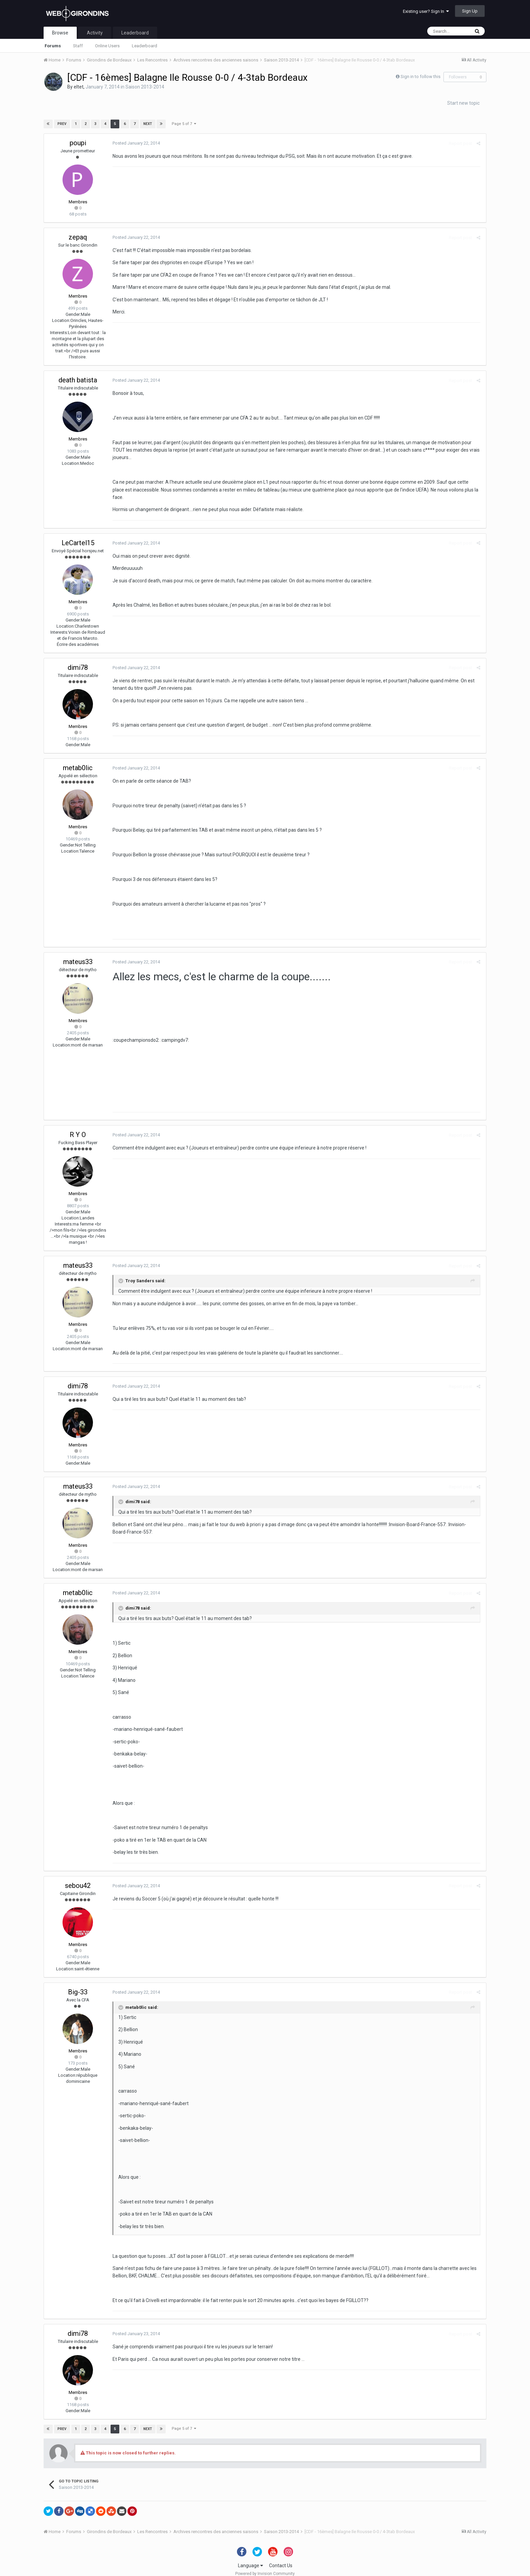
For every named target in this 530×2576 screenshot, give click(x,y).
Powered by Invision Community (265, 2566)
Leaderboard (144, 45)
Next (147, 124)
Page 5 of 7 (184, 124)
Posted (135, 143)
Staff (78, 45)
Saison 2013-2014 (144, 87)
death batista (77, 380)
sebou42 (78, 1878)
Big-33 (78, 1984)
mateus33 (78, 954)
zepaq (78, 237)
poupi (78, 143)
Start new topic (463, 103)
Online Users (107, 45)
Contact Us (280, 2558)
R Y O (78, 1127)
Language (250, 2558)
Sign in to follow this (420, 76)
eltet (78, 87)
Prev (62, 124)
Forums (53, 45)
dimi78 (78, 660)
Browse (60, 32)
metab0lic (78, 760)
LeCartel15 (78, 535)
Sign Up (470, 11)
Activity (95, 32)
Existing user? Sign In (426, 11)
